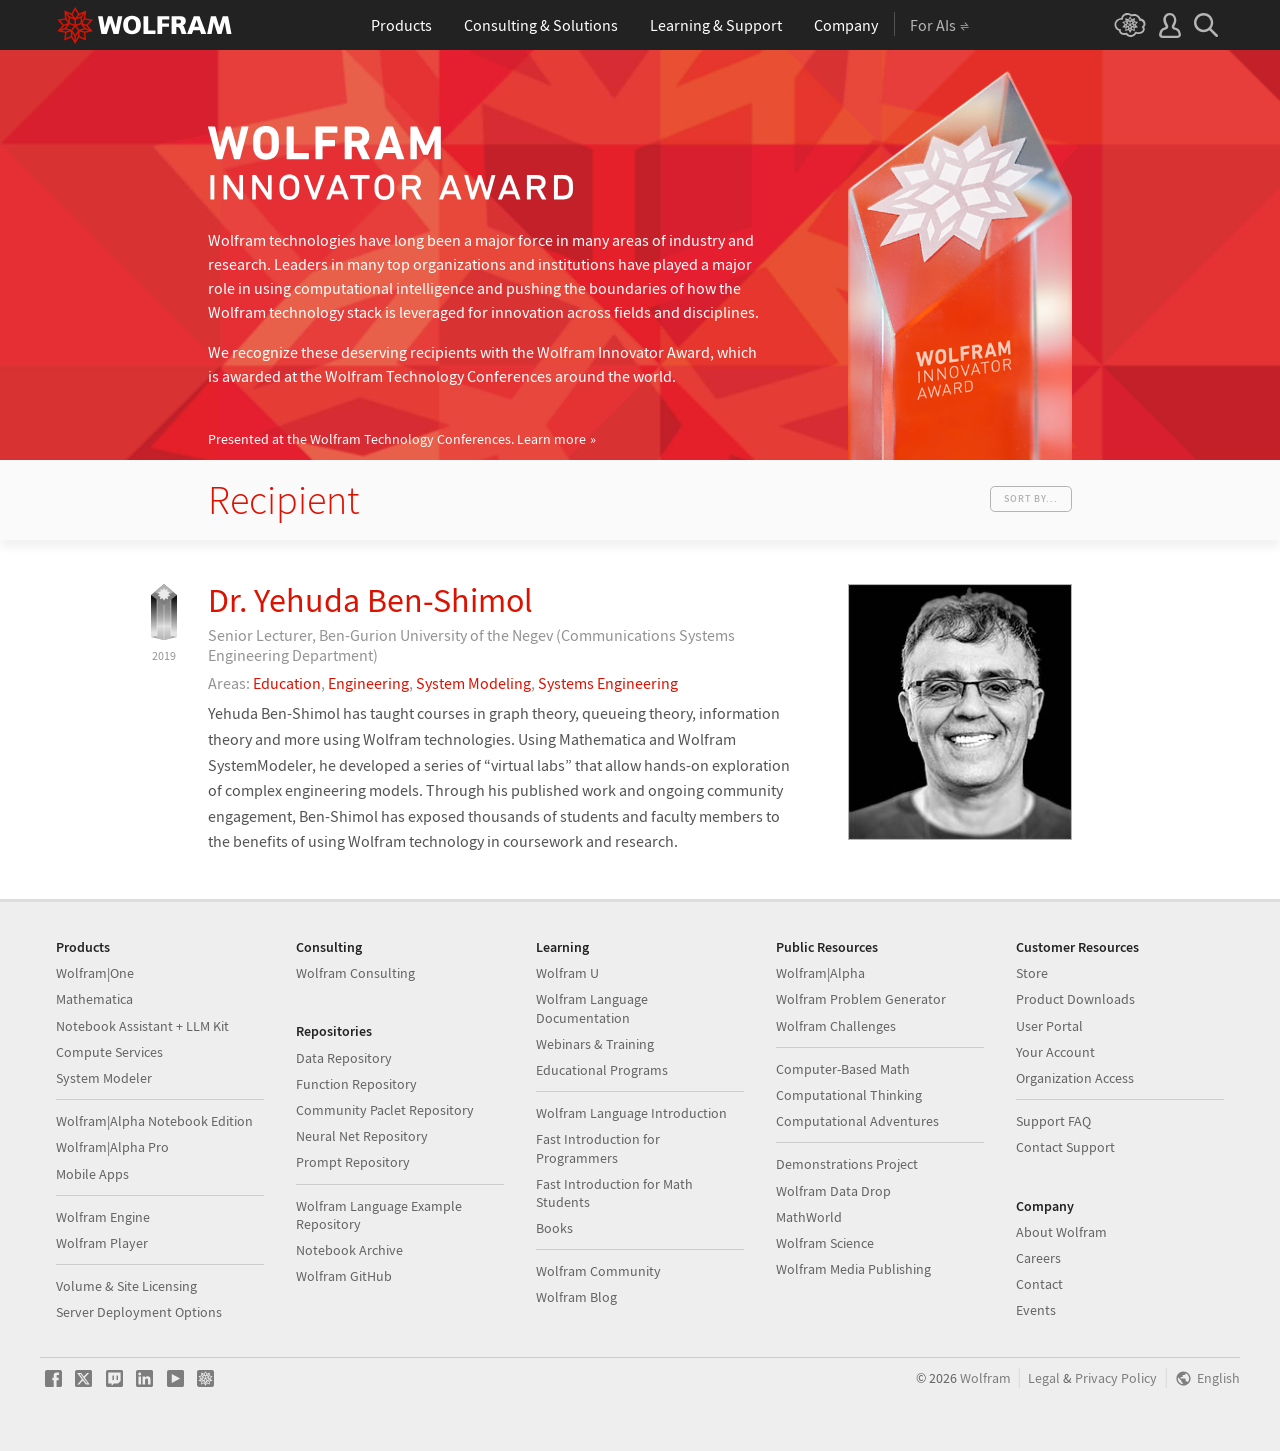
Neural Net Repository (362, 1136)
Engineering (368, 683)
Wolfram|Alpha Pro (112, 1147)
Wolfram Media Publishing (853, 1269)
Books (554, 1228)
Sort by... (1031, 498)
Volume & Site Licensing (126, 1286)
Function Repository (356, 1084)
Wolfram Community (598, 1271)
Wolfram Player (102, 1243)
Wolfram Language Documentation (592, 1008)
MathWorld (809, 1217)
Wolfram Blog (576, 1297)
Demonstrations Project (847, 1164)
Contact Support (1065, 1147)
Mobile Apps (92, 1174)
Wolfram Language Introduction (631, 1113)
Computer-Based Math (843, 1069)
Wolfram (985, 1378)
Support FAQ (1053, 1121)
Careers (1038, 1258)
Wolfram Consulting (355, 973)
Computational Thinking (849, 1095)
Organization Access (1075, 1078)
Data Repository (344, 1058)
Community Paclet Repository (385, 1110)
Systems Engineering (608, 683)
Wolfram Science (825, 1243)
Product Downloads (1075, 999)
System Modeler (104, 1078)
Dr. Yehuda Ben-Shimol (370, 600)
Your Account (1055, 1052)
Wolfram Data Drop (833, 1191)
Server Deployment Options (139, 1312)
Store (1032, 973)
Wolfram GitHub (344, 1276)
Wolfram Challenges (836, 1026)
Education (287, 683)
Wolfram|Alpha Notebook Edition (154, 1121)
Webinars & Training (595, 1044)
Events (1036, 1310)
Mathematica (94, 999)
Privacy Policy (1116, 1378)
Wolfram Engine (103, 1217)
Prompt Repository (353, 1162)
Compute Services (109, 1052)
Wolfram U (567, 973)
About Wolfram (1061, 1232)
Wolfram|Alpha (820, 973)
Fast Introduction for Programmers (598, 1148)
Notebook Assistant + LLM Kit (142, 1026)
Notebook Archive (349, 1250)
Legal (1044, 1378)
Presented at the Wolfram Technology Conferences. (397, 439)
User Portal (1049, 1026)
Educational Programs (602, 1070)
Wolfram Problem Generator (861, 999)
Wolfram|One (95, 973)
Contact (1039, 1284)
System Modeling (473, 683)
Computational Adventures (857, 1121)
